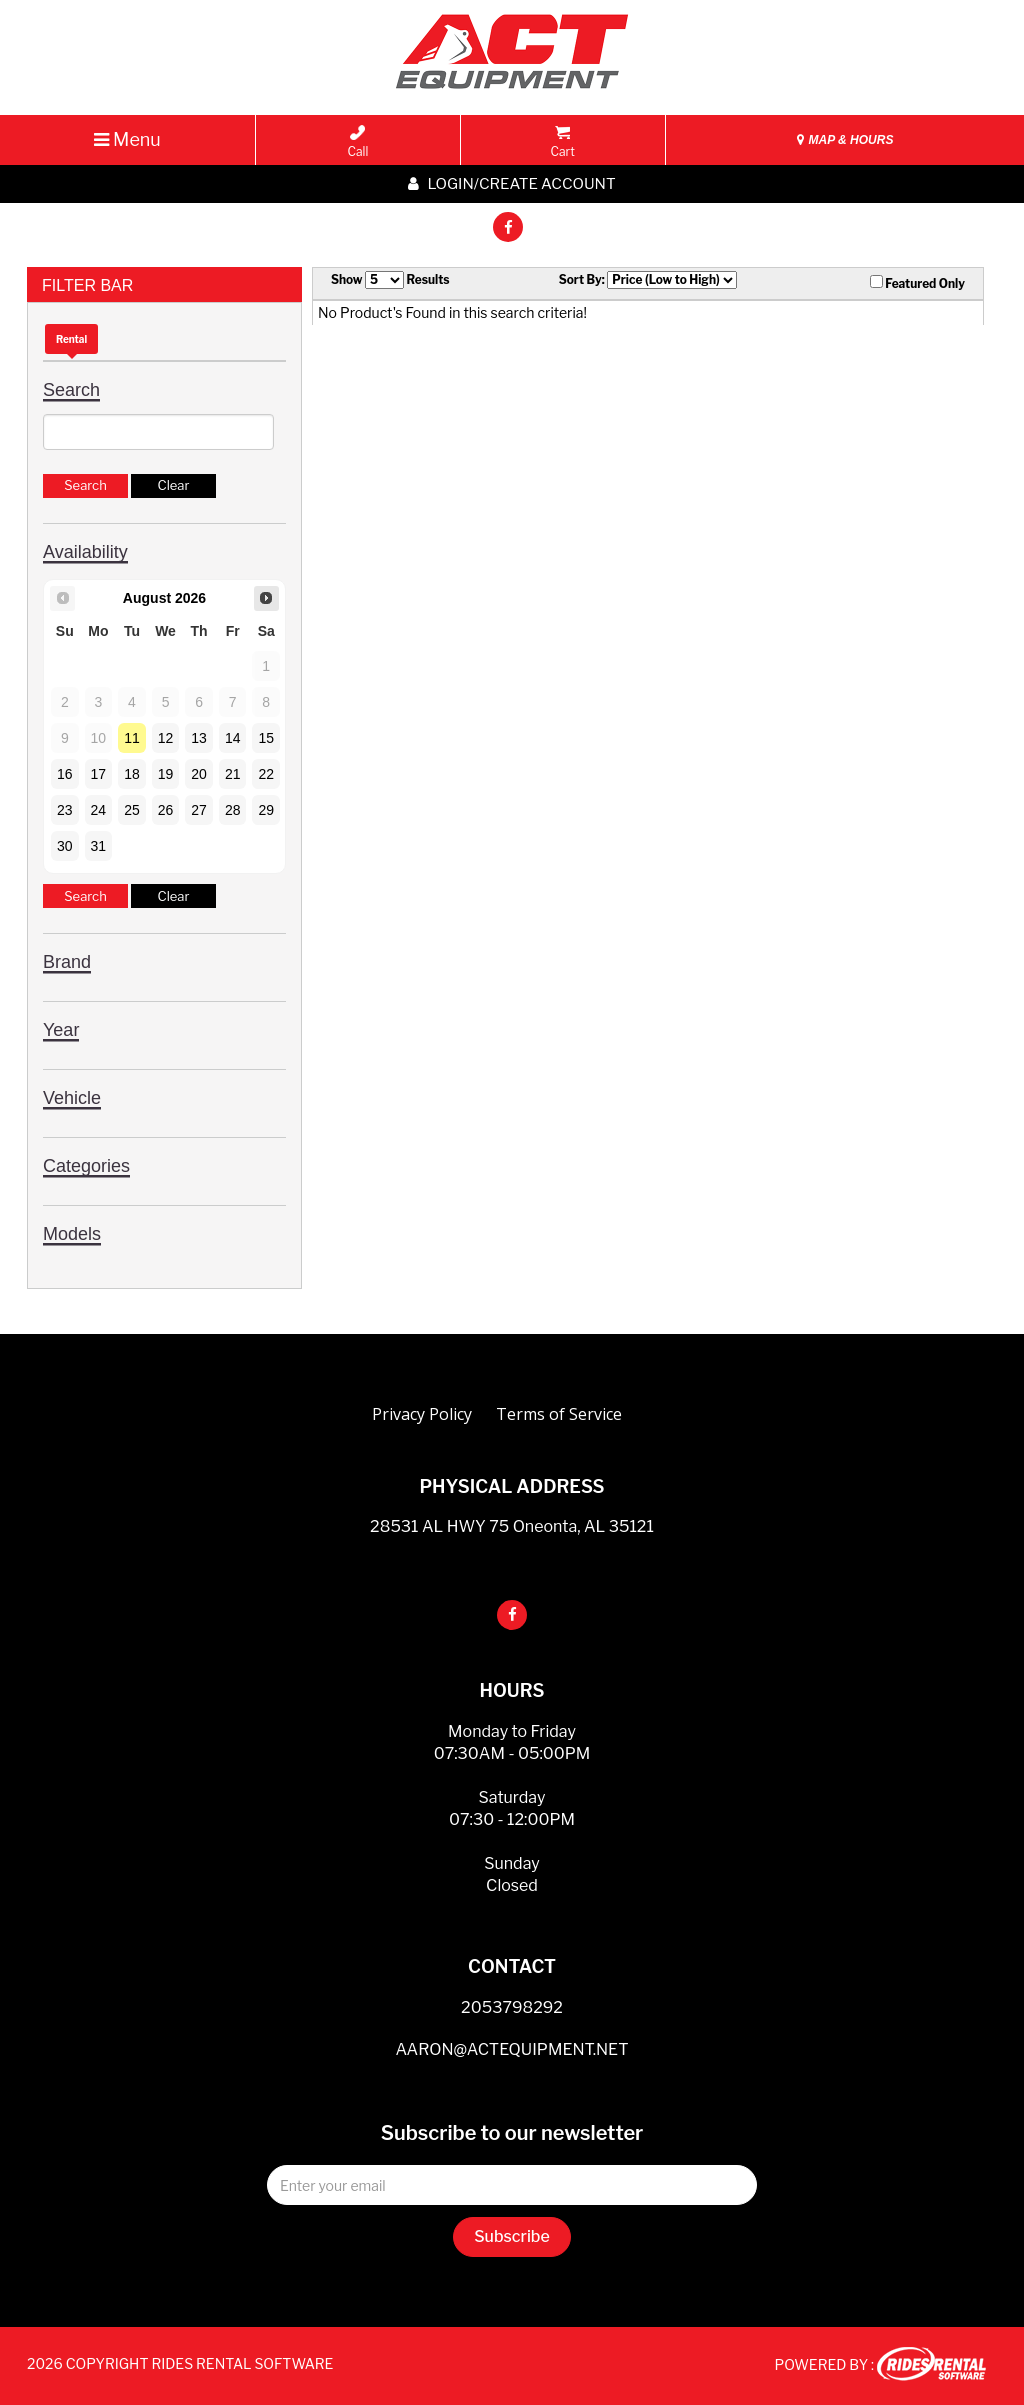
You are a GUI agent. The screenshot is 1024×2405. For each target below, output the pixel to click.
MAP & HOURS (845, 140)
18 (132, 774)
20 (199, 774)
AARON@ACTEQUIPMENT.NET (512, 2049)
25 (132, 810)
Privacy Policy (422, 1414)
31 (99, 846)
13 (199, 738)
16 (65, 774)
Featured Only (917, 283)
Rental (71, 339)
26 (166, 810)
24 (99, 810)
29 (266, 810)
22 (266, 774)
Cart (563, 142)
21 (233, 774)
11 (132, 738)
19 (166, 774)
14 (233, 738)
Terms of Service (559, 1414)
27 (199, 810)
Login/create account (511, 184)
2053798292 (512, 2007)
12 (166, 738)
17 (99, 774)
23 (65, 810)
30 (65, 846)
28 (233, 810)
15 (266, 738)
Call (358, 142)
